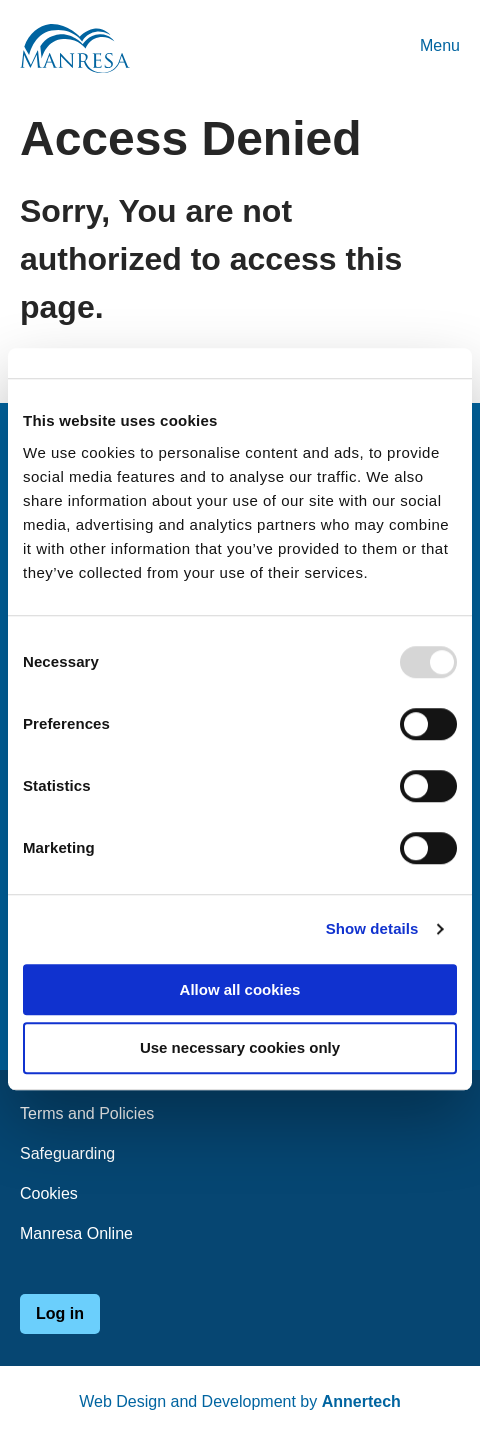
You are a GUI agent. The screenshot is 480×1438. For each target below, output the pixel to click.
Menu (440, 45)
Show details (372, 928)
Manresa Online (76, 1233)
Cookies (49, 1193)
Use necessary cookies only (240, 1048)
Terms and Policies (87, 1113)
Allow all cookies (240, 989)
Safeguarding (67, 1153)
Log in (60, 1313)
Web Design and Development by (240, 1401)
